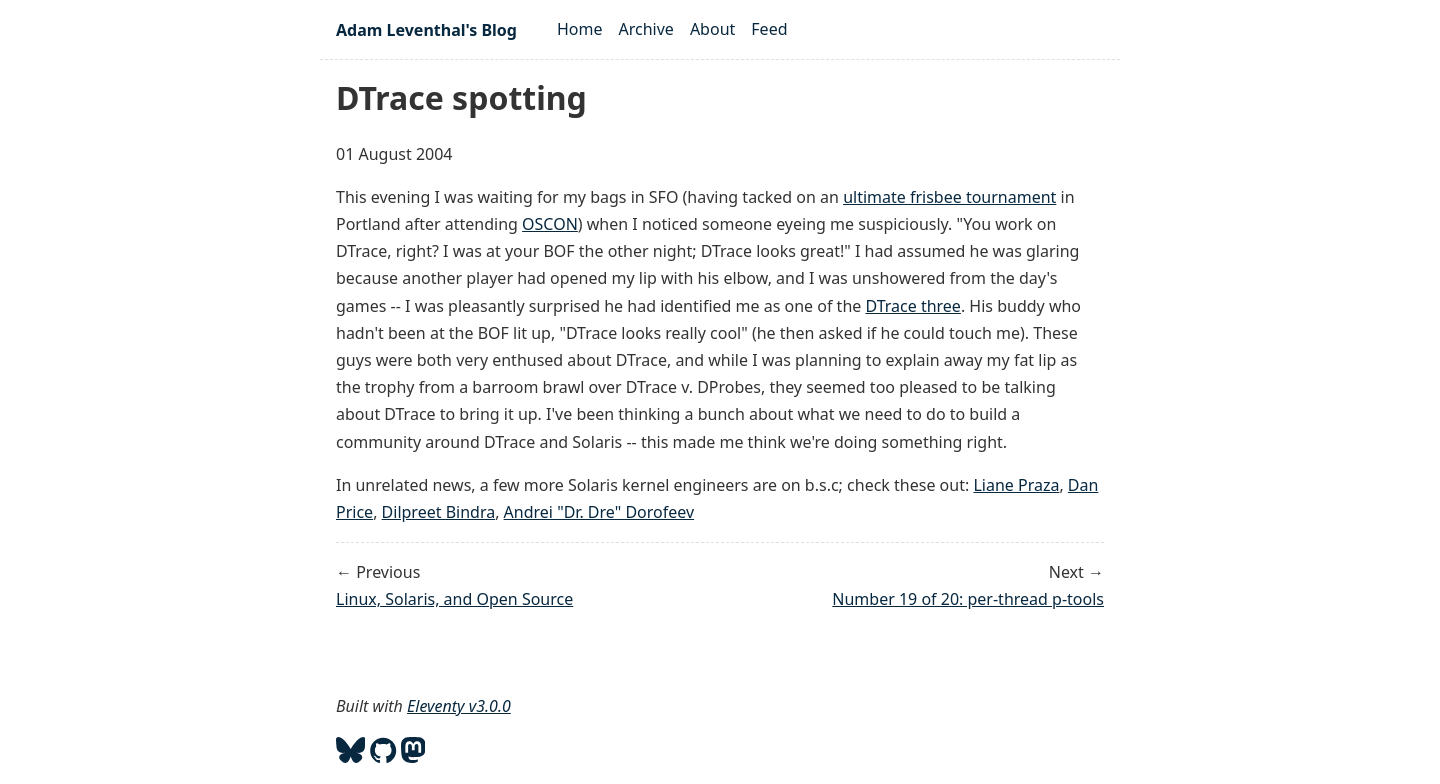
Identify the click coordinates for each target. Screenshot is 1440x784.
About (712, 29)
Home (580, 29)
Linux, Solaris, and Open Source (454, 599)
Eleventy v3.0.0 (459, 706)
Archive (646, 29)
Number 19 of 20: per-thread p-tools (968, 599)
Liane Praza (1016, 485)
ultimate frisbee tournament (949, 197)
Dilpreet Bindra (439, 512)
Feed (769, 29)
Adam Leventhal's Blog (426, 30)
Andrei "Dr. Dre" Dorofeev (599, 512)
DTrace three (912, 306)
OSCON (550, 224)
